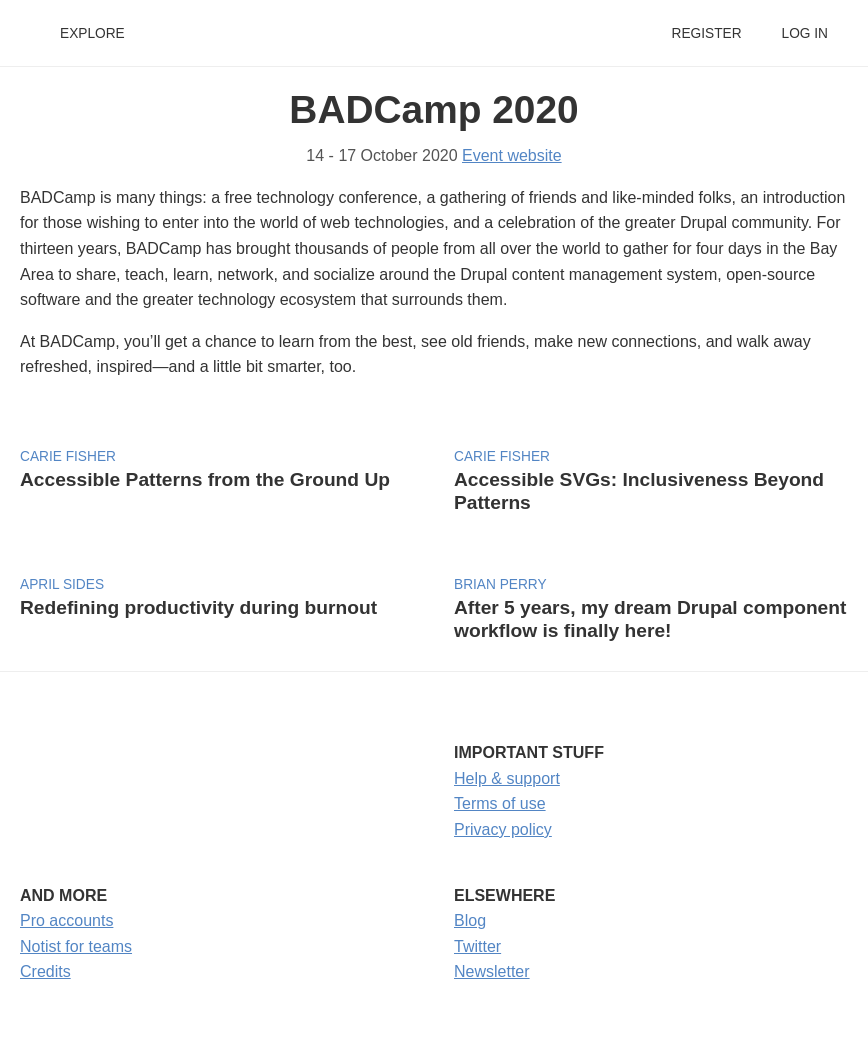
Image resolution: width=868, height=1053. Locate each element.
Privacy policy (503, 829)
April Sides (62, 584)
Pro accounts (66, 920)
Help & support (507, 778)
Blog (470, 920)
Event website (512, 155)
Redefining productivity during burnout (198, 607)
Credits (45, 971)
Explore (92, 33)
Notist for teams (76, 946)
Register (706, 33)
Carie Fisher (68, 456)
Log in (805, 33)
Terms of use (500, 803)
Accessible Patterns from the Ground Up (205, 479)
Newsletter (492, 971)
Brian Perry (500, 584)
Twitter (477, 946)
